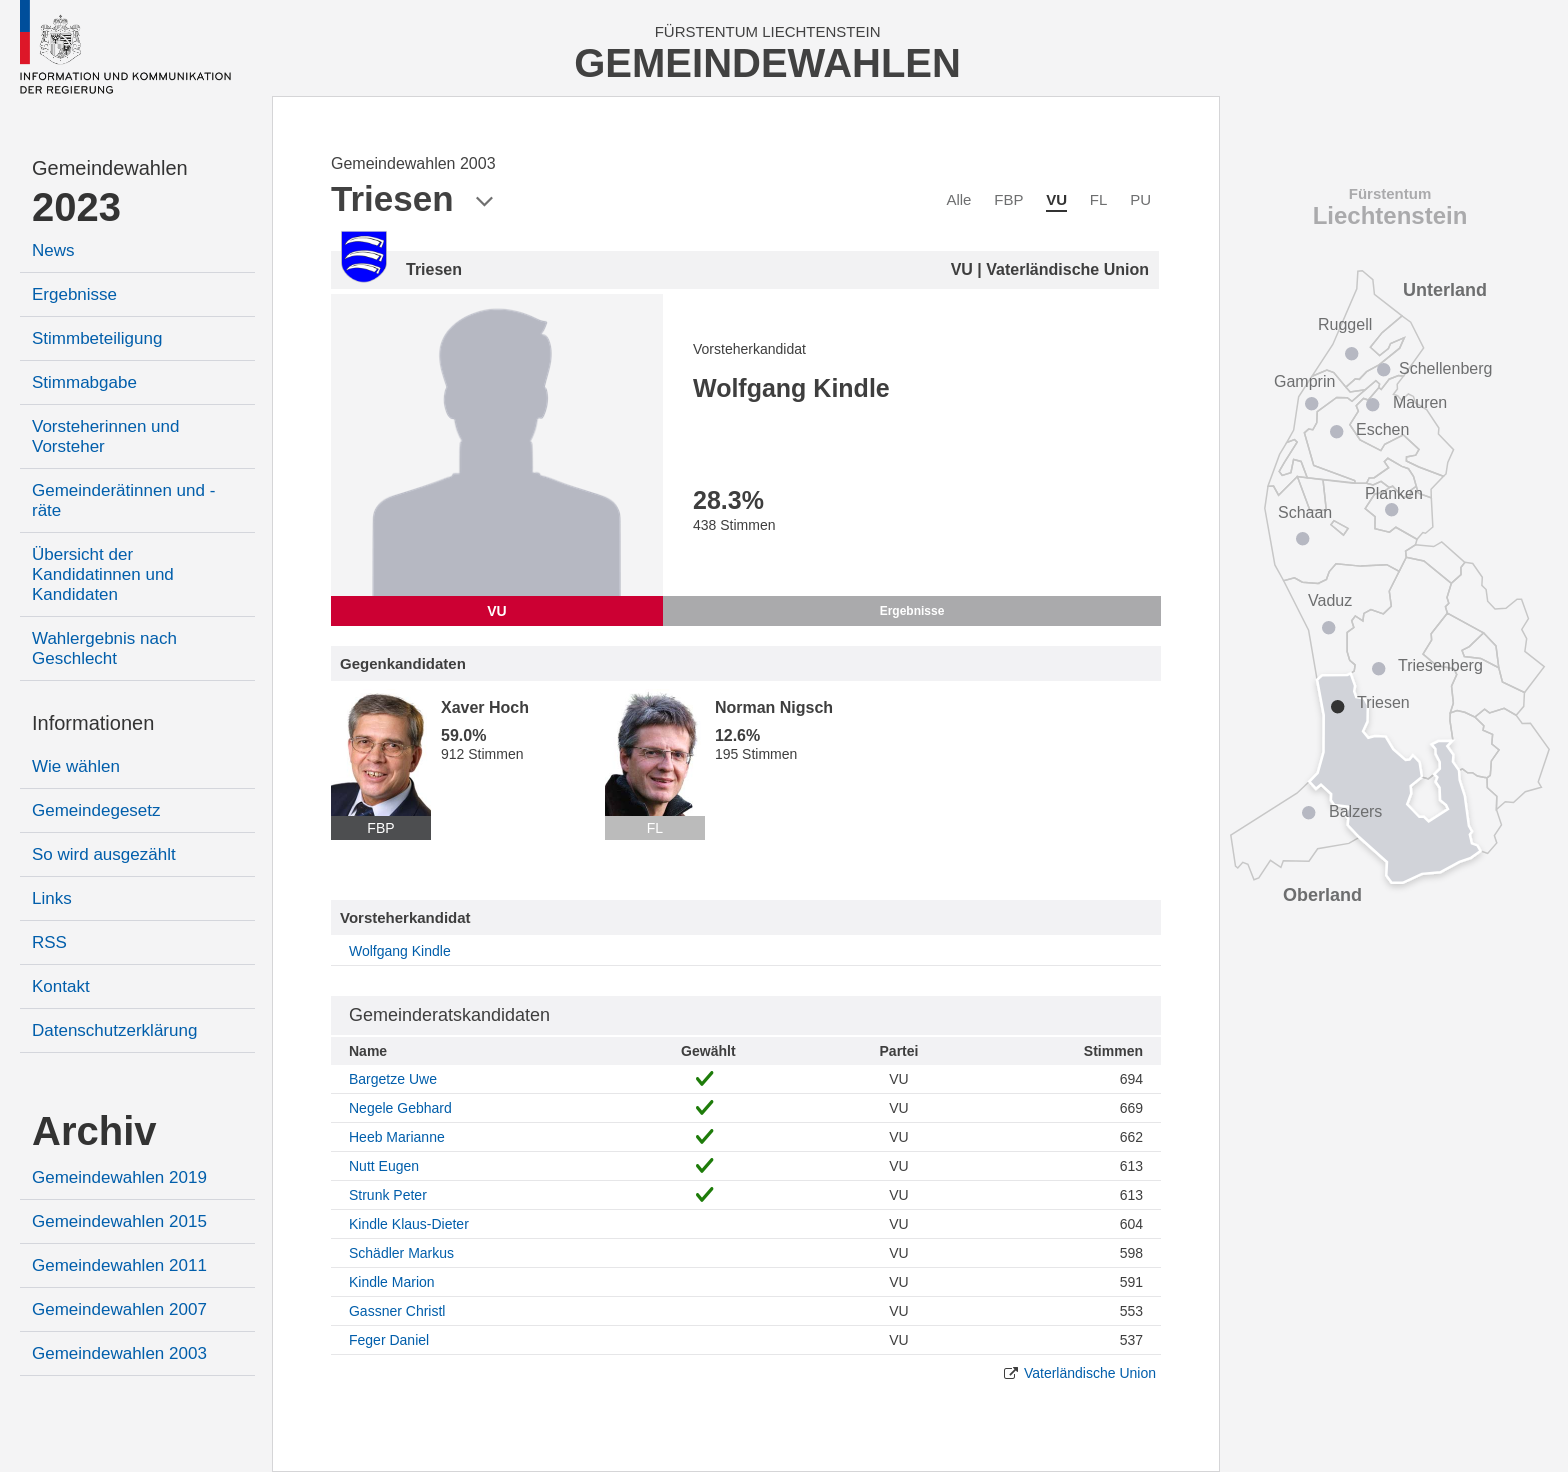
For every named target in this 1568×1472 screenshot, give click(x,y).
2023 (76, 207)
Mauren (1420, 402)
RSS (49, 942)
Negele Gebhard (400, 1108)
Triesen (1383, 702)
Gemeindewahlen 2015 (119, 1221)
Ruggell (1345, 324)
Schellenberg (1445, 368)
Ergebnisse (74, 294)
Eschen (1382, 429)
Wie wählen (76, 766)
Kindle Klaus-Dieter (409, 1224)
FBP (1008, 199)
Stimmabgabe (84, 382)
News (53, 250)
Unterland (1445, 290)
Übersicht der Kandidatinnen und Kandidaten (103, 574)
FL (1099, 199)
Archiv (94, 1131)
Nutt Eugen (384, 1166)
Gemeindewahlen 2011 (119, 1265)
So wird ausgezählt (104, 854)
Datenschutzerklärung (114, 1030)
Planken (1394, 493)
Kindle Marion (392, 1282)
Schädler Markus (401, 1253)
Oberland (1322, 895)
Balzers (1355, 811)
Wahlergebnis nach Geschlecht (104, 648)
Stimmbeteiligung (97, 338)
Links (52, 898)
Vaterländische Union (1090, 1373)
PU (1140, 199)
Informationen (93, 723)
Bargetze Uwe (393, 1079)
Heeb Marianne (397, 1137)
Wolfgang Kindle (400, 951)
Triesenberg (1440, 665)
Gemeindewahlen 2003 (119, 1353)
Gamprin (1304, 381)
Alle (958, 199)
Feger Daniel (389, 1340)
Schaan (1305, 512)
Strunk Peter (388, 1195)
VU (1056, 199)
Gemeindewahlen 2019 (119, 1177)
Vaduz (1330, 600)
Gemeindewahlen (110, 168)
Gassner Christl (397, 1311)
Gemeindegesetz (96, 810)
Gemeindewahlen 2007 (119, 1309)
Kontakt (61, 986)
